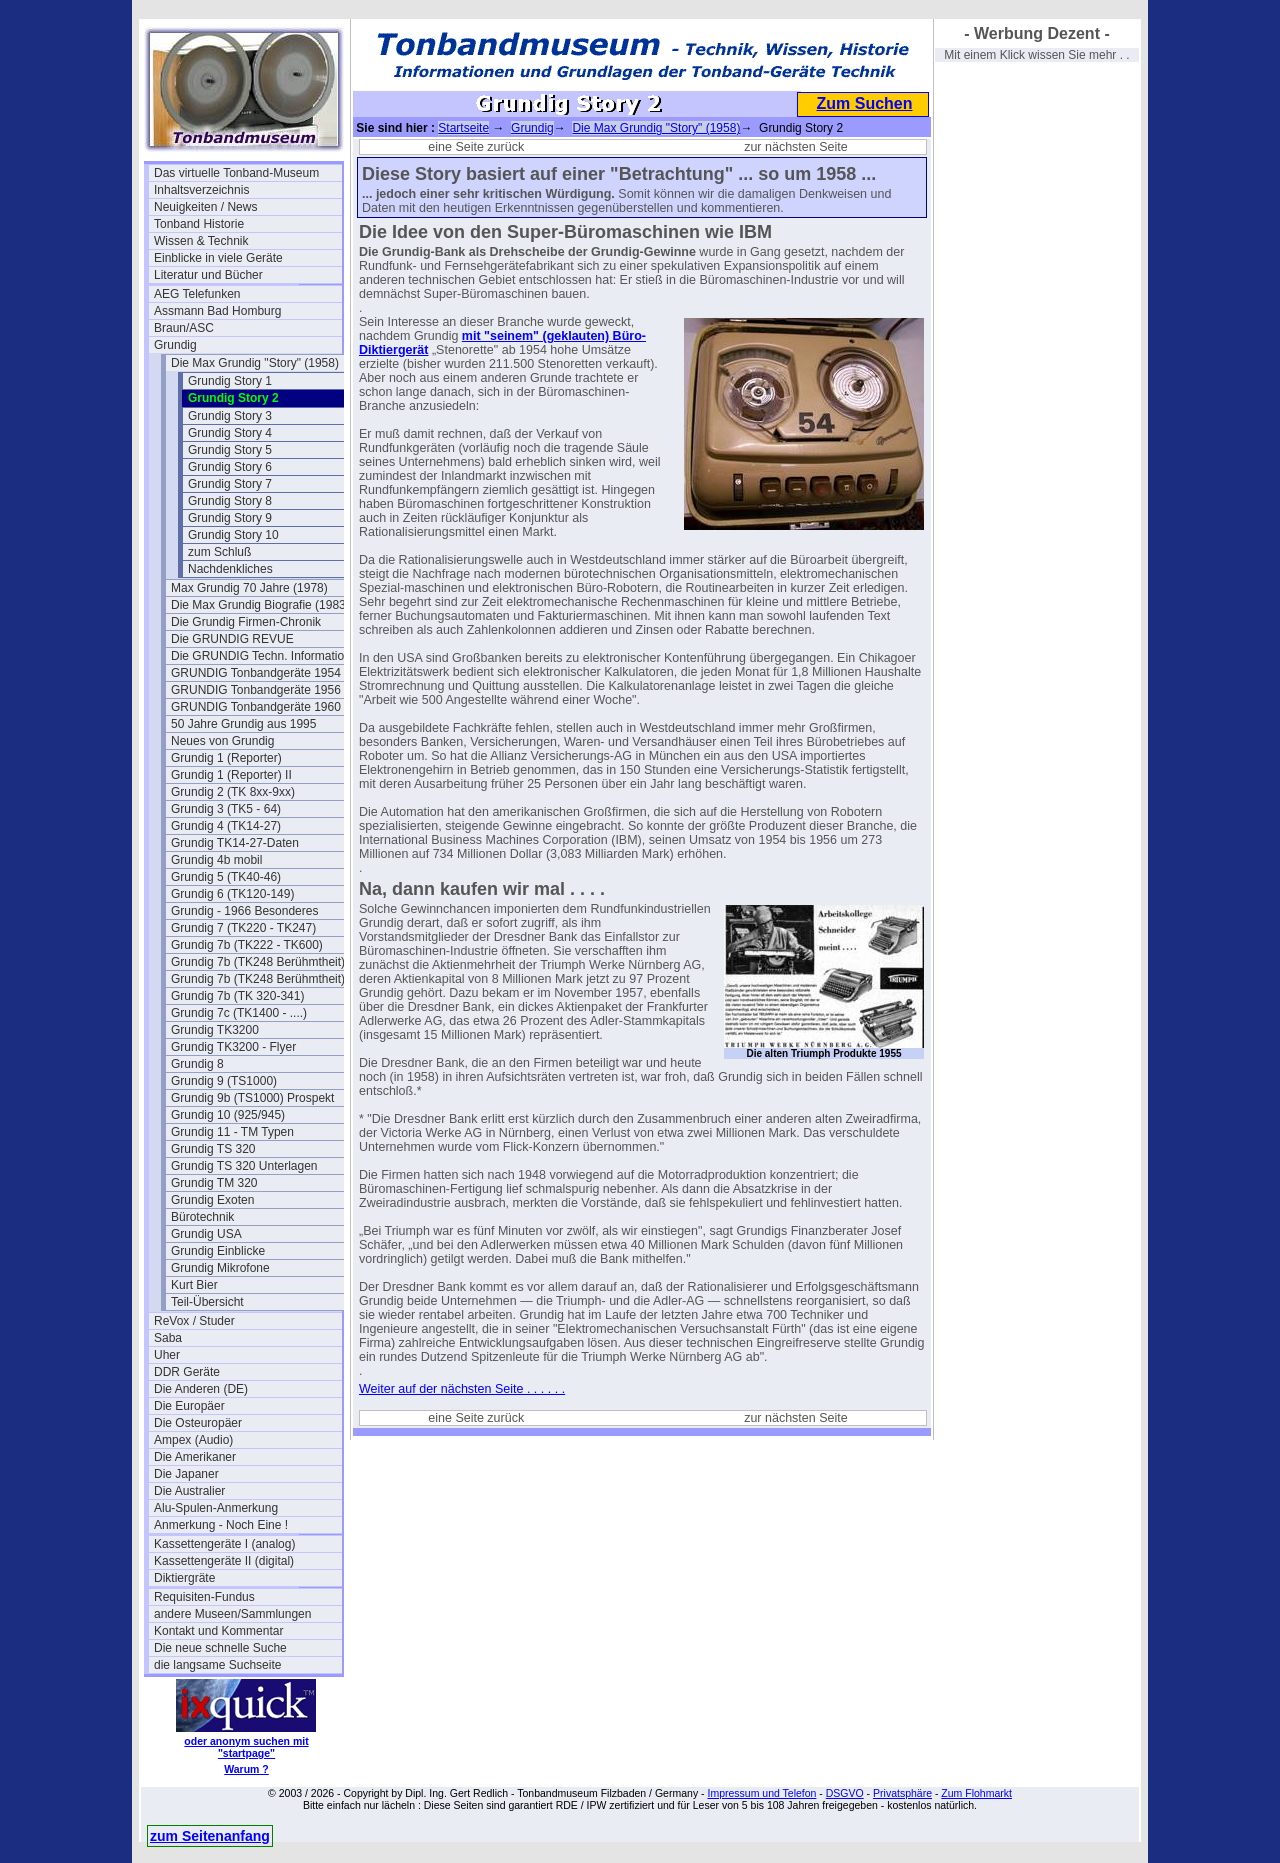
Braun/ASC (184, 328)
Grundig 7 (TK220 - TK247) (243, 928)
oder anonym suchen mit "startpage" (246, 1747)
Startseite (463, 128)
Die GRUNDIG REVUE (232, 639)
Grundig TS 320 (213, 1149)
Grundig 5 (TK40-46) (226, 877)
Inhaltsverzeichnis (201, 190)
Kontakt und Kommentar (218, 1631)
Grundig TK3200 (215, 1030)
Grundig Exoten (212, 1200)
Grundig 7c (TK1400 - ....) (239, 1013)
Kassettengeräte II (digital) (224, 1561)
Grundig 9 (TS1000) (224, 1081)
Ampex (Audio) (193, 1440)
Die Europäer (189, 1406)
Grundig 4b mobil (216, 860)
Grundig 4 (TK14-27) (226, 826)
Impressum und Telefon (761, 1793)
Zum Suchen (864, 103)
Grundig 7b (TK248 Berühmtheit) (258, 962)
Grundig (175, 345)
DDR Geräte (187, 1372)
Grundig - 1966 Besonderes (244, 911)
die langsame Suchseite (217, 1665)
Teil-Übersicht (207, 1302)
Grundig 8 (197, 1064)
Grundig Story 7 (230, 484)
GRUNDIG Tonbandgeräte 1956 (256, 690)
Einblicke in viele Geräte (218, 258)
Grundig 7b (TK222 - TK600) (247, 945)
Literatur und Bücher (208, 275)
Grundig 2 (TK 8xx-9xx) (233, 792)
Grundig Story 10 (233, 535)
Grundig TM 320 (214, 1183)
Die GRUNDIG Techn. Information (261, 656)
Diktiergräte (184, 1578)
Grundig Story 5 (230, 450)
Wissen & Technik (201, 241)
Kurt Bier (194, 1285)
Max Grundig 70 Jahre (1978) (249, 588)
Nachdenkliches (230, 569)
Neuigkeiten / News (205, 207)
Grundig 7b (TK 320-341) (237, 996)
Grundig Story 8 (230, 501)
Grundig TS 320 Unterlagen (244, 1166)
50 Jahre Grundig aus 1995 (243, 724)
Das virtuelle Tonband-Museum (236, 173)
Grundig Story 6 (230, 467)
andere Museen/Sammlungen (232, 1614)
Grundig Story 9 (230, 518)
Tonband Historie (199, 224)
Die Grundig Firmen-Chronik (246, 622)
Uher (167, 1355)
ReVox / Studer (194, 1321)
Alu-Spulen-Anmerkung (216, 1508)
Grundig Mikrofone (220, 1268)
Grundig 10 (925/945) (228, 1115)
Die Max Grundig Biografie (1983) (260, 605)
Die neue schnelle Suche (220, 1648)
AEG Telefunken (197, 294)
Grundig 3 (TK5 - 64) (226, 809)
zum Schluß (219, 552)
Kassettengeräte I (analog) (224, 1544)
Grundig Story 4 (230, 433)
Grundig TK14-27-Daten (235, 843)
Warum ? (246, 1769)
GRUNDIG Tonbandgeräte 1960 (256, 707)
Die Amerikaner (195, 1457)
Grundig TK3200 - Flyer (233, 1047)
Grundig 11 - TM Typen (232, 1132)
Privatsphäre (902, 1793)
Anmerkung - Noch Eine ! (221, 1525)
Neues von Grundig (222, 741)
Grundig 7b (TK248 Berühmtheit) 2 (263, 979)
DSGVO (845, 1793)
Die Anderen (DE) (201, 1389)
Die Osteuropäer (198, 1423)
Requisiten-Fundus (204, 1597)
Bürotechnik (202, 1217)
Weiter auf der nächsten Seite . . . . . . (462, 1389)
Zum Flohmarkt (976, 1793)
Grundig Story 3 (230, 416)
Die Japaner (186, 1474)
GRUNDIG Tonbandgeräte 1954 (256, 673)
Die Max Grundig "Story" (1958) (255, 363)
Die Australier (189, 1491)
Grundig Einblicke (218, 1251)
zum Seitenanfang (210, 1836)
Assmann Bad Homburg (217, 311)
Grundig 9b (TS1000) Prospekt (252, 1098)
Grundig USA (206, 1234)
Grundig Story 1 (230, 381)
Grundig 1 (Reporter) (226, 758)
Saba (168, 1338)
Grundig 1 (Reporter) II (231, 775)
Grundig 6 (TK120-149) (232, 894)
